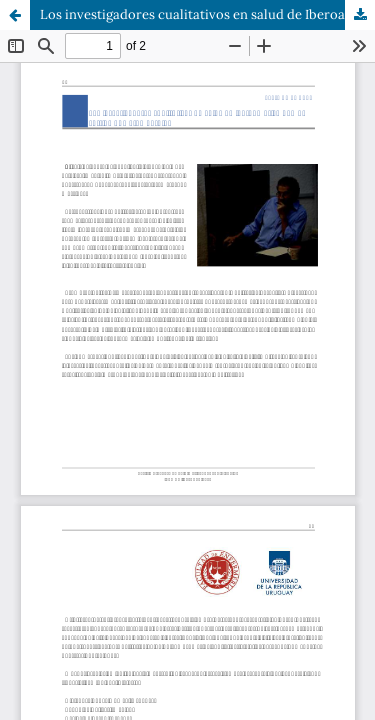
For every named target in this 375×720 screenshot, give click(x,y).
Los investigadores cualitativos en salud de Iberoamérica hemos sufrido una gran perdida (207, 14)
